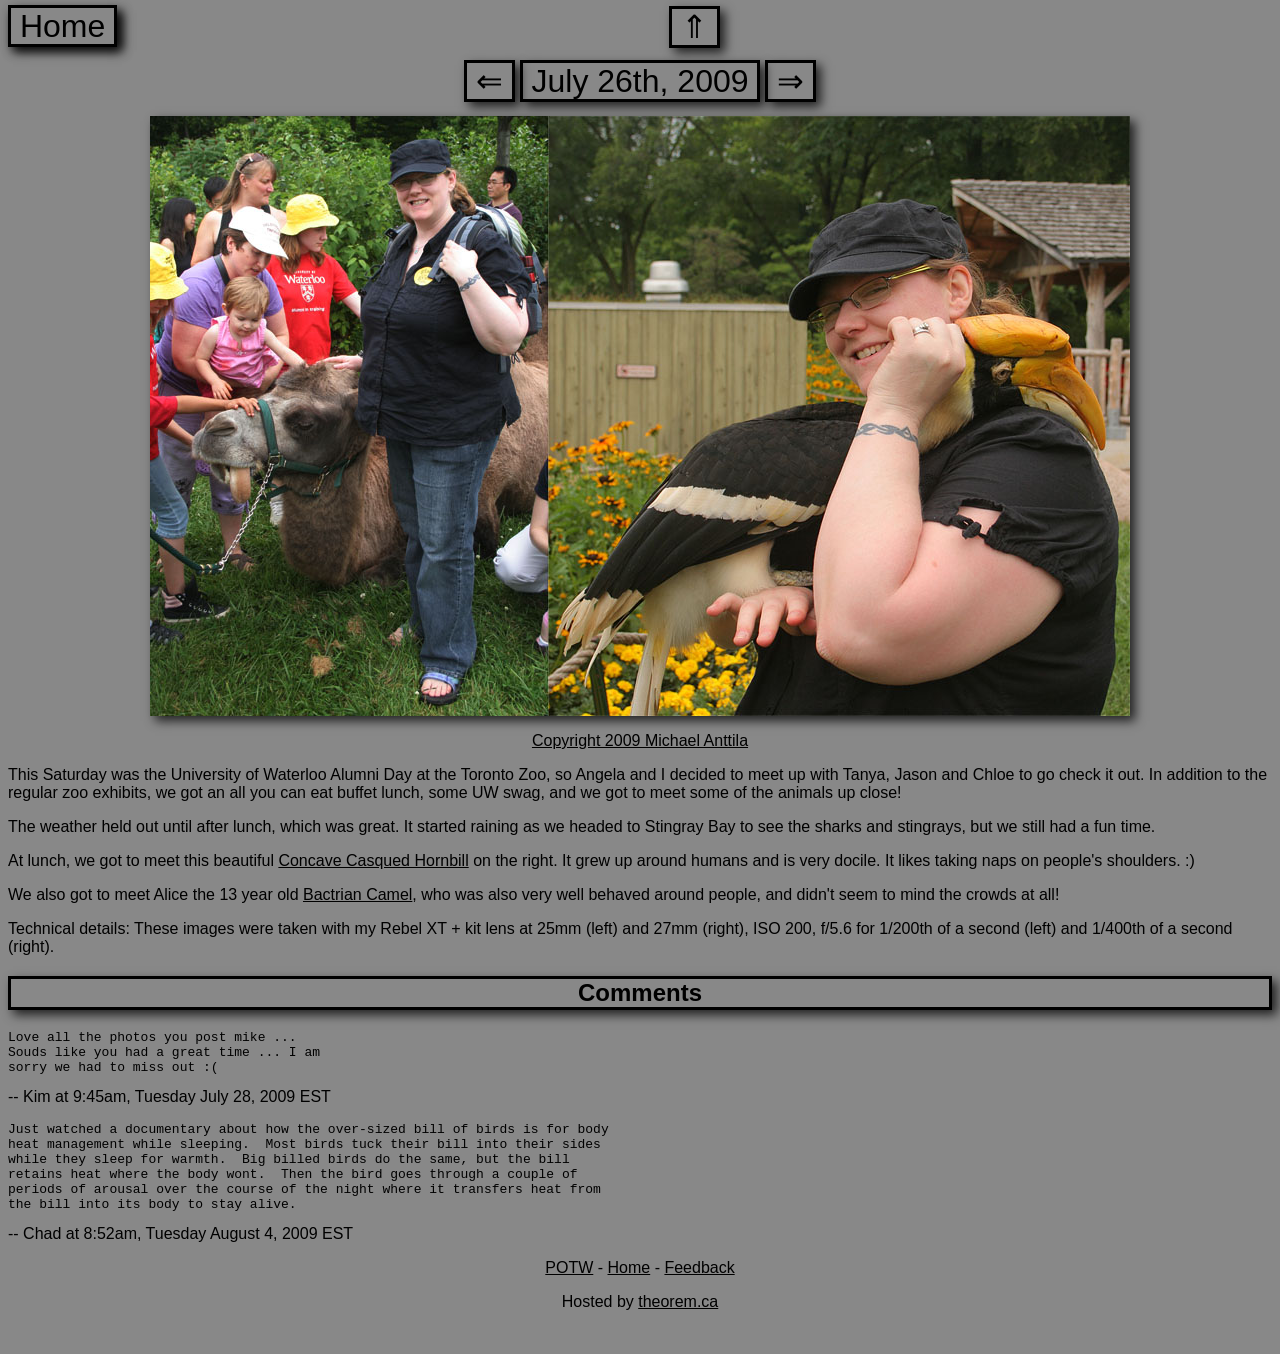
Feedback (699, 1294)
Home (62, 26)
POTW (569, 1294)
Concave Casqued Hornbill (373, 860)
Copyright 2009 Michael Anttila (640, 740)
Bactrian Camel (357, 894)
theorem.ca (678, 1328)
